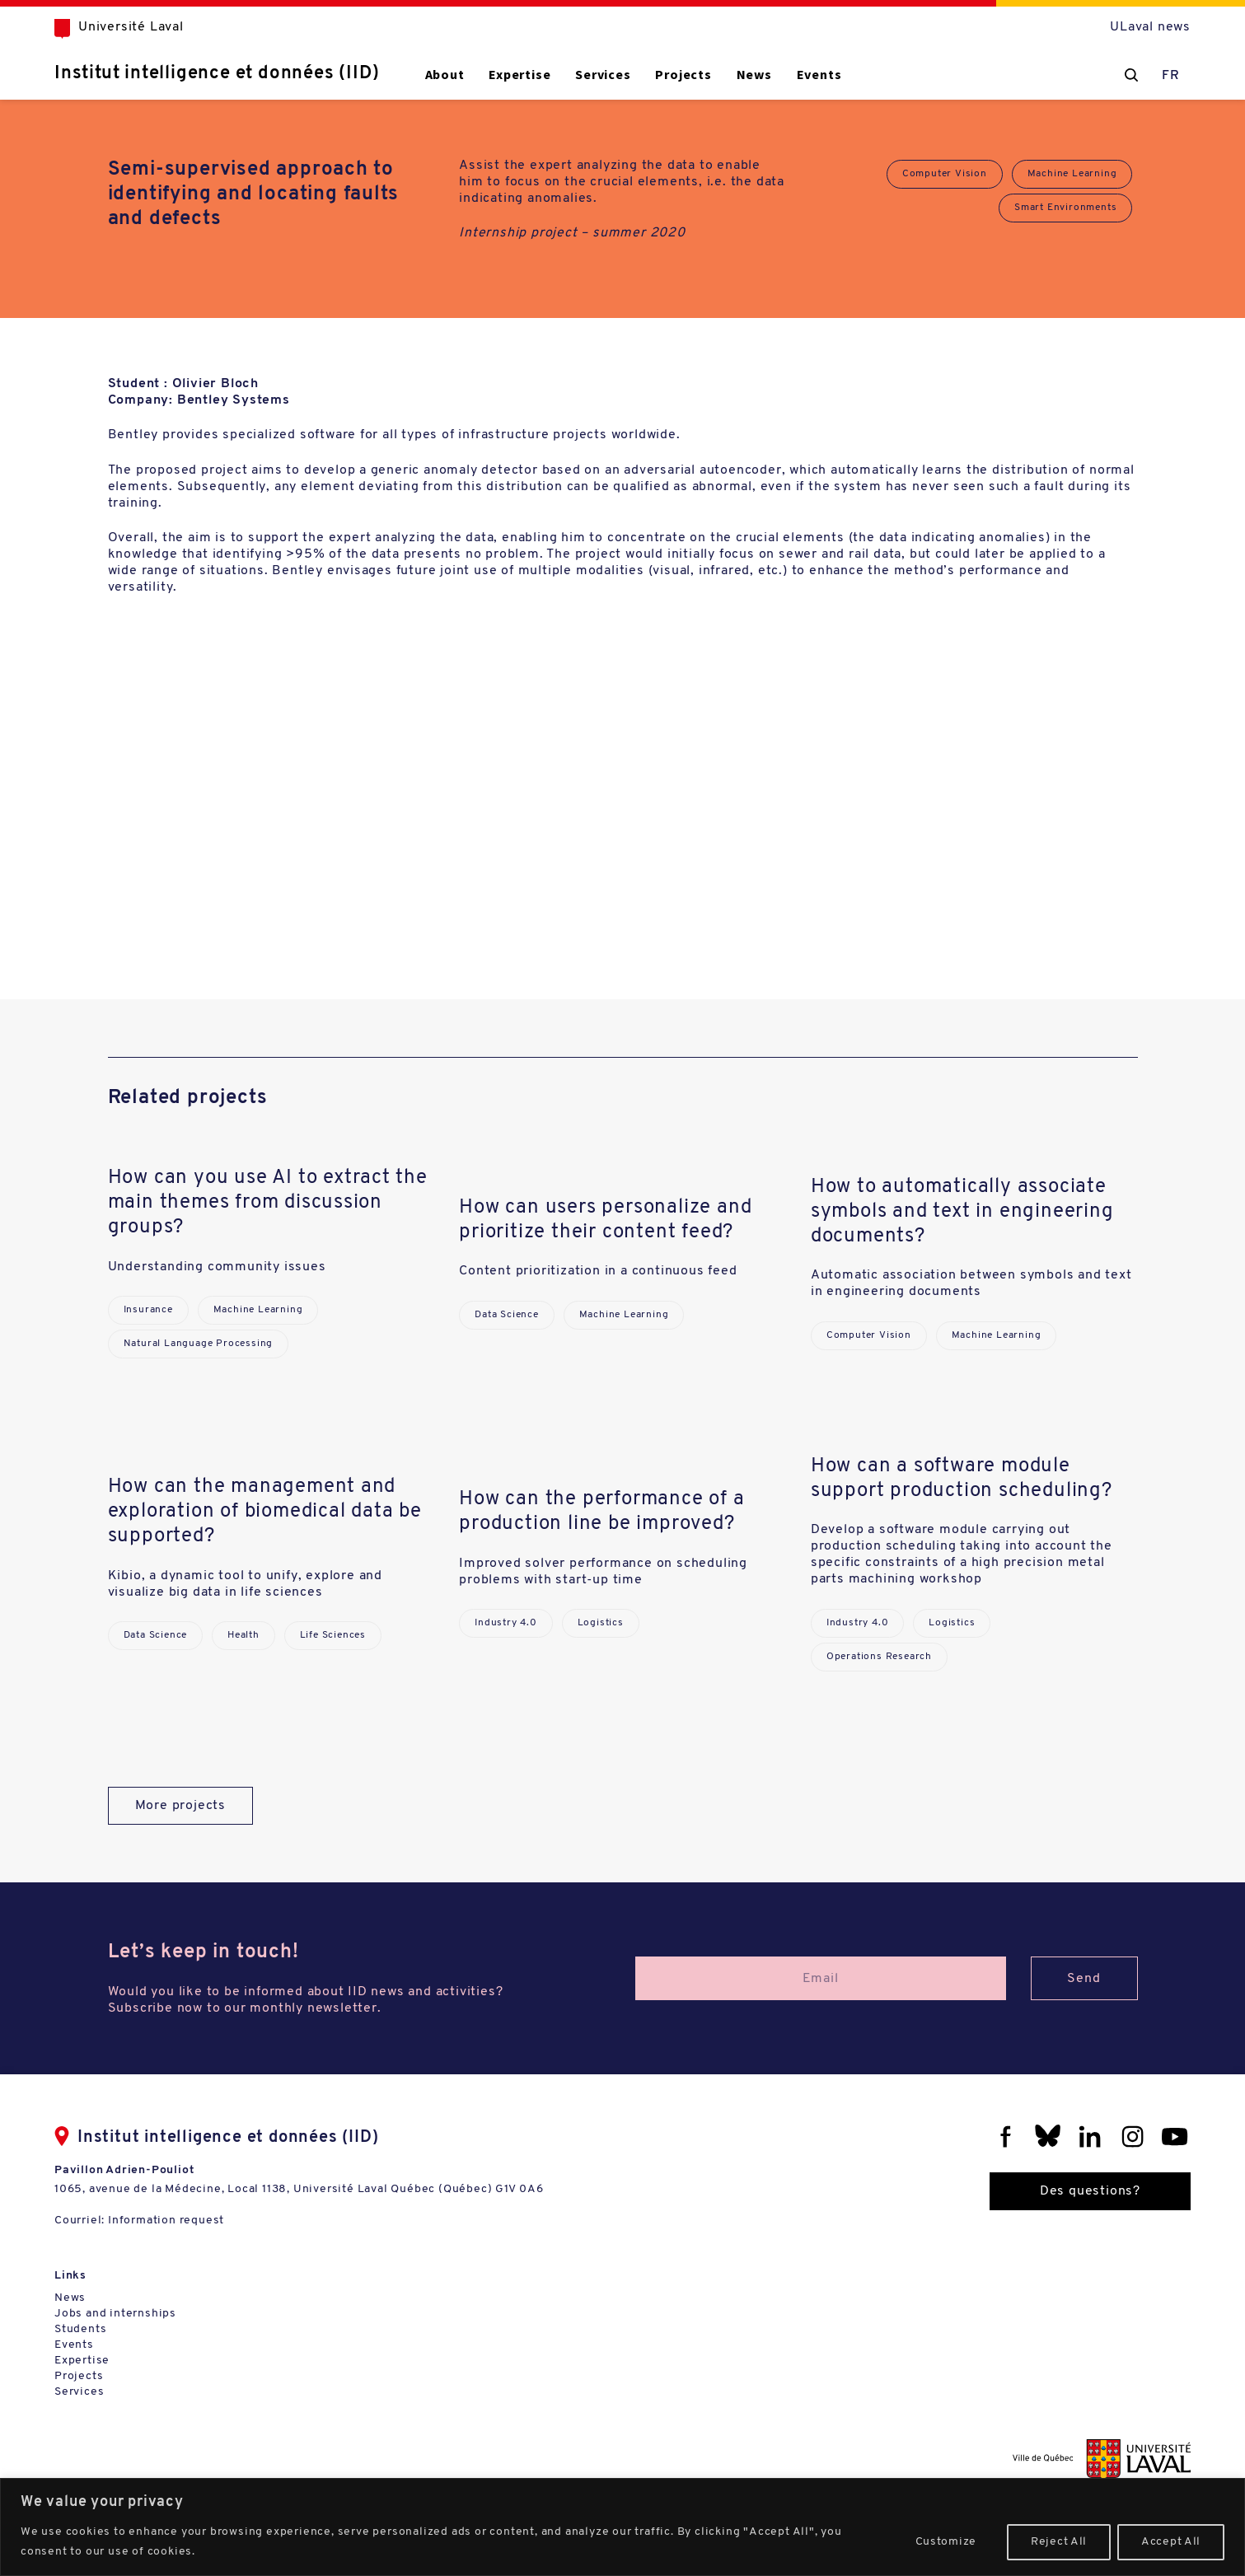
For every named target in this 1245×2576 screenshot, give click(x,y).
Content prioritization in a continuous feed (598, 1271)
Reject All (1059, 2542)
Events (819, 74)
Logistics (601, 1623)
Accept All (1171, 2542)
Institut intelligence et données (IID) (216, 73)
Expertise (519, 74)
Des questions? (1090, 2191)
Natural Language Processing (199, 1344)
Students (80, 2329)
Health (243, 1635)
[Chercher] (1131, 75)
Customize (945, 2542)
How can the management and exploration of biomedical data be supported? (265, 1511)
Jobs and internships (115, 2313)
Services (602, 74)
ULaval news (1150, 27)
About (445, 74)
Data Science (507, 1315)
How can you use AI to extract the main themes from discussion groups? (268, 1202)
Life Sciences (333, 1635)
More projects (180, 1805)
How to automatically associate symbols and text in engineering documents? (962, 1211)
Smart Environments (1065, 208)
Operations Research (879, 1657)
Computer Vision (944, 174)
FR (1171, 75)
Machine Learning (1072, 174)
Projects (683, 74)
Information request (166, 2220)
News (754, 74)
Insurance (148, 1310)
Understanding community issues (217, 1267)
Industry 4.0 (506, 1623)
